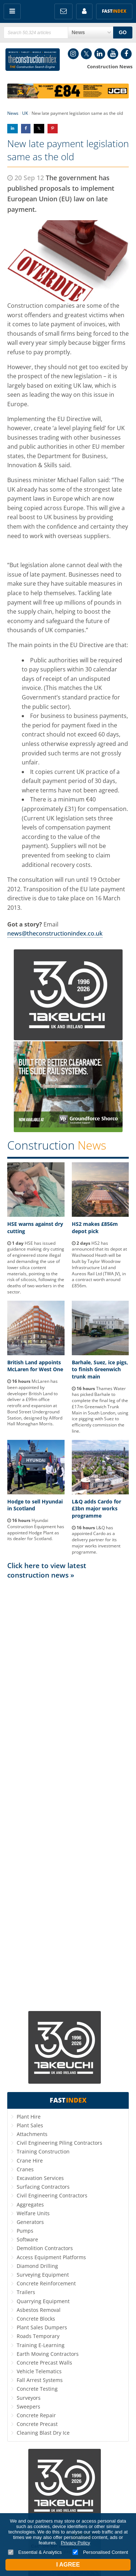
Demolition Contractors (45, 2248)
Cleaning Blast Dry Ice (43, 2432)
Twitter (86, 53)
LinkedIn (99, 53)
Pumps (25, 2230)
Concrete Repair (36, 2415)
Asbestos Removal (39, 2309)
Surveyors (29, 2397)
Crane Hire (30, 2160)
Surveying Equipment (43, 2274)
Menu (12, 11)
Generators (30, 2221)
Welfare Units (33, 2213)
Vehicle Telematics (39, 2371)
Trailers (26, 2292)
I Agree (68, 2564)
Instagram (73, 53)
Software (27, 2239)
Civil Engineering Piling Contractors (59, 2142)
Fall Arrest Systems (40, 2380)
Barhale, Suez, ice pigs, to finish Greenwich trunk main (100, 1369)
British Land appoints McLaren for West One (35, 1366)
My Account (84, 11)
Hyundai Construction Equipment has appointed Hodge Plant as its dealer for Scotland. (35, 1529)
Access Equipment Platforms (51, 2257)
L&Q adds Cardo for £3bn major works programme (96, 1508)
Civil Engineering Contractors (52, 2195)
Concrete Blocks (36, 2318)
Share (12, 128)
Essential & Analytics (35, 2552)
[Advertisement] (68, 1794)
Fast (114, 11)
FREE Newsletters (63, 11)
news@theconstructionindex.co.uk (55, 933)
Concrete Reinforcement (46, 2283)
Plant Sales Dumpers (42, 2327)
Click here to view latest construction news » (46, 1570)
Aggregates (30, 2204)
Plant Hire (29, 2116)
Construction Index (32, 59)
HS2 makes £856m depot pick (95, 1227)
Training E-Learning (41, 2345)
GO (123, 32)
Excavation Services (40, 2178)
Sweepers (28, 2406)
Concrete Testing (37, 2388)
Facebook (126, 53)
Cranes (25, 2169)
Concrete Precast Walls (44, 2362)
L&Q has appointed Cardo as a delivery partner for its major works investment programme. (96, 1540)
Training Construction (43, 2151)
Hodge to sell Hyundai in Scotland (35, 1505)
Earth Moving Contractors (48, 2353)
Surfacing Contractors (43, 2186)
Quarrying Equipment (43, 2301)
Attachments (32, 2134)
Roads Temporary (38, 2336)
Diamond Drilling (37, 2265)
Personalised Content (100, 2552)
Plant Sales (30, 2125)
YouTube (112, 53)
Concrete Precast (37, 2423)
